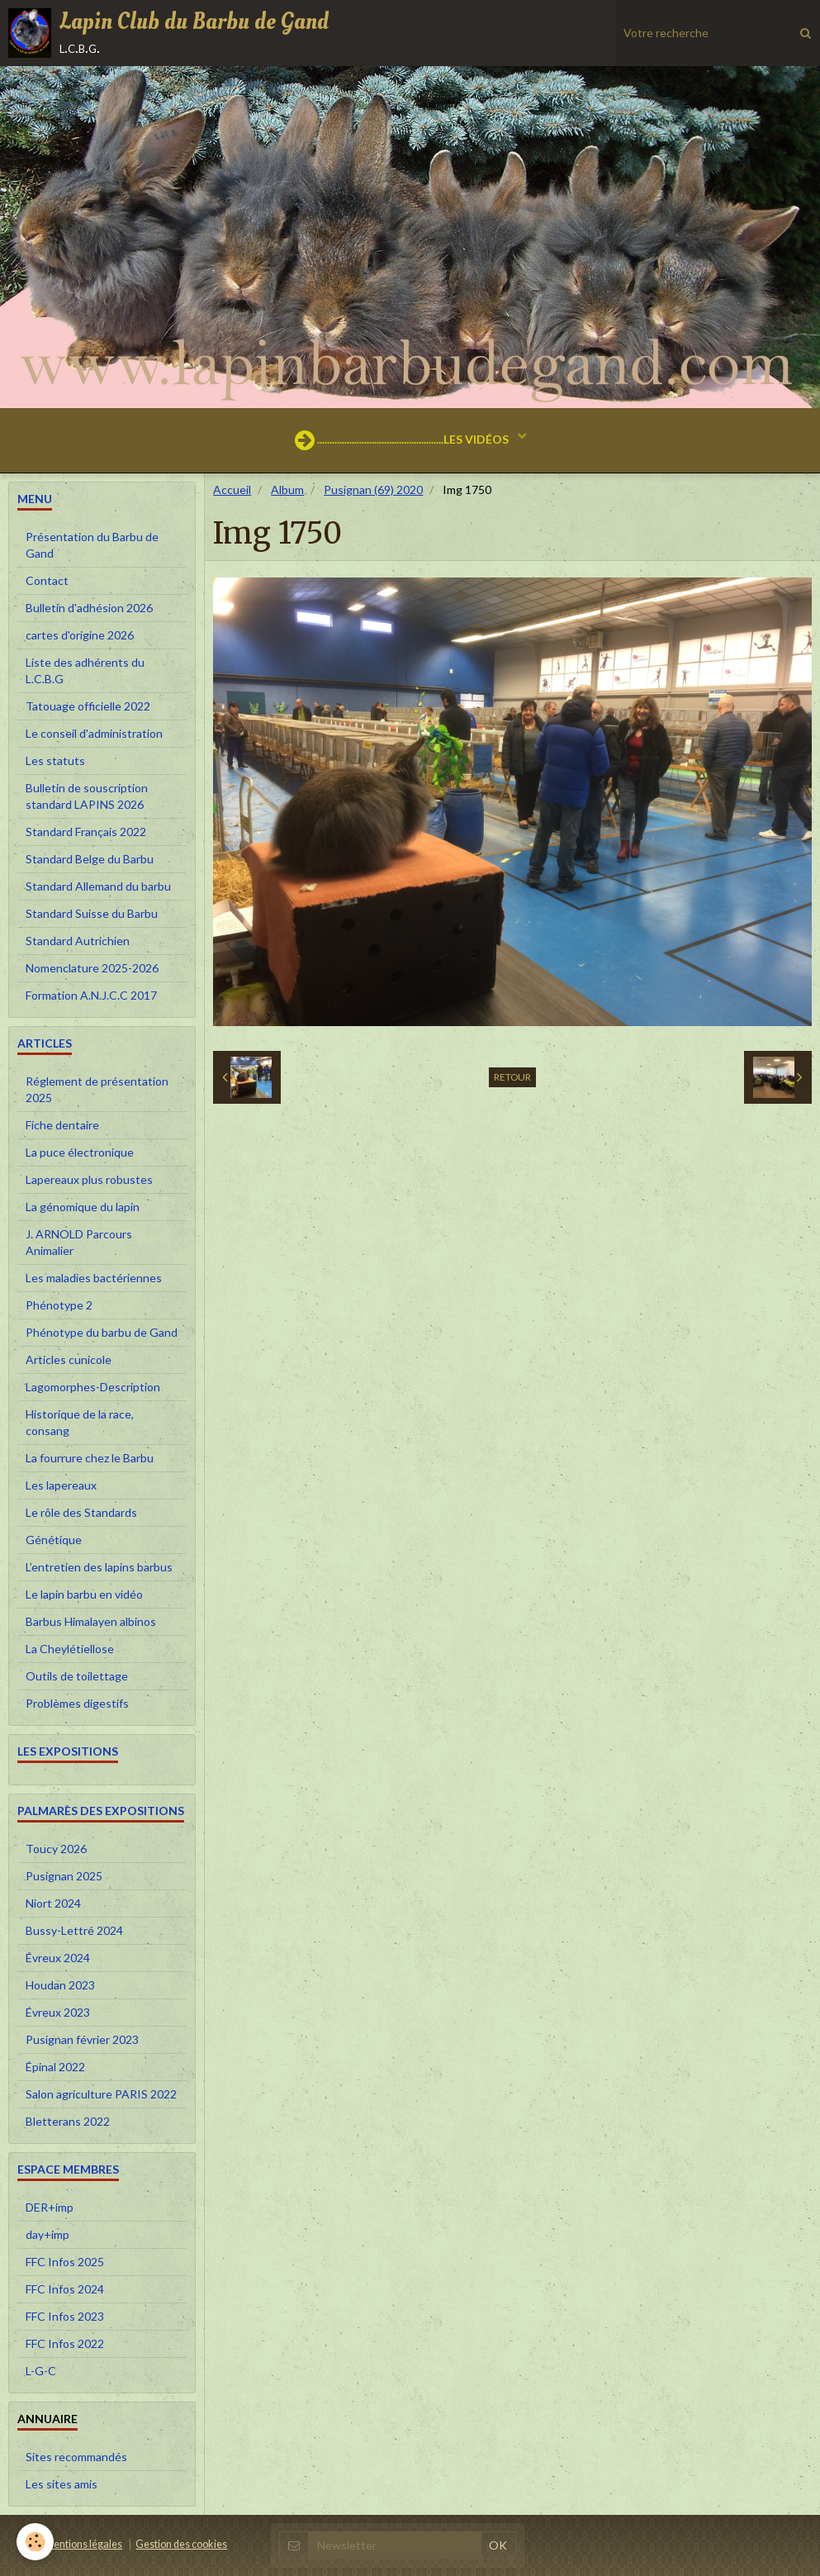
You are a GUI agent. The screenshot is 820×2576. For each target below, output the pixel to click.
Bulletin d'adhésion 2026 (89, 608)
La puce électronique (80, 1152)
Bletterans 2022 (68, 2121)
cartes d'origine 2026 (80, 635)
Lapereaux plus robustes (89, 1179)
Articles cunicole (68, 1359)
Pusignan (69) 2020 (373, 489)
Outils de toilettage (77, 1676)
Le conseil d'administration (94, 733)
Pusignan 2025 (64, 1876)
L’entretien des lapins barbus (99, 1567)
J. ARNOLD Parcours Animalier (79, 1242)
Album (287, 489)
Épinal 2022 (55, 2067)
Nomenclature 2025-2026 (92, 968)
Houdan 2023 (60, 1985)
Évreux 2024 (58, 1958)
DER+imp (49, 2207)
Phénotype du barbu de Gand (102, 1332)
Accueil (232, 489)
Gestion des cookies (181, 2544)
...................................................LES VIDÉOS (403, 440)
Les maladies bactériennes (94, 1278)
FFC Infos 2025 (65, 2262)
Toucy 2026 (56, 1849)
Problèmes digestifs (77, 1703)
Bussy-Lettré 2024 (74, 1930)
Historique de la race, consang (80, 1422)
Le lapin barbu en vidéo (84, 1594)
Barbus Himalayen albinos (91, 1621)
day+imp (47, 2234)
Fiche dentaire (62, 1125)
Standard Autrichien (78, 941)
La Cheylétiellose (70, 1649)
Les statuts (55, 760)
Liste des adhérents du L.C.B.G (85, 670)
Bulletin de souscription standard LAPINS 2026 (87, 796)
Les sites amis (61, 2484)
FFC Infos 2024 (65, 2289)
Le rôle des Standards (81, 1512)
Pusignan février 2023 (82, 2039)
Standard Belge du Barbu (90, 859)
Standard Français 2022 (86, 832)
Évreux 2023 (58, 2012)
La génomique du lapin (83, 1207)
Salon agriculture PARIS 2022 (101, 2094)
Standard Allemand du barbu (98, 886)
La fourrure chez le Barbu (90, 1458)
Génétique (54, 1540)
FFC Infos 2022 (65, 2343)
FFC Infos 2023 (65, 2316)
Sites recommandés (76, 2457)
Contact (47, 580)
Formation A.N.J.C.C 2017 (91, 995)
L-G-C (41, 2371)
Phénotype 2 (59, 1305)
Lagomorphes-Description (93, 1387)
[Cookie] (35, 2541)
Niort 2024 (53, 1903)
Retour (512, 1077)
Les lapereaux (61, 1485)
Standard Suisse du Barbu (92, 913)
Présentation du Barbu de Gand (92, 545)
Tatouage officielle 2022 (88, 706)
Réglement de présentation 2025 (97, 1089)
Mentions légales (83, 2544)
